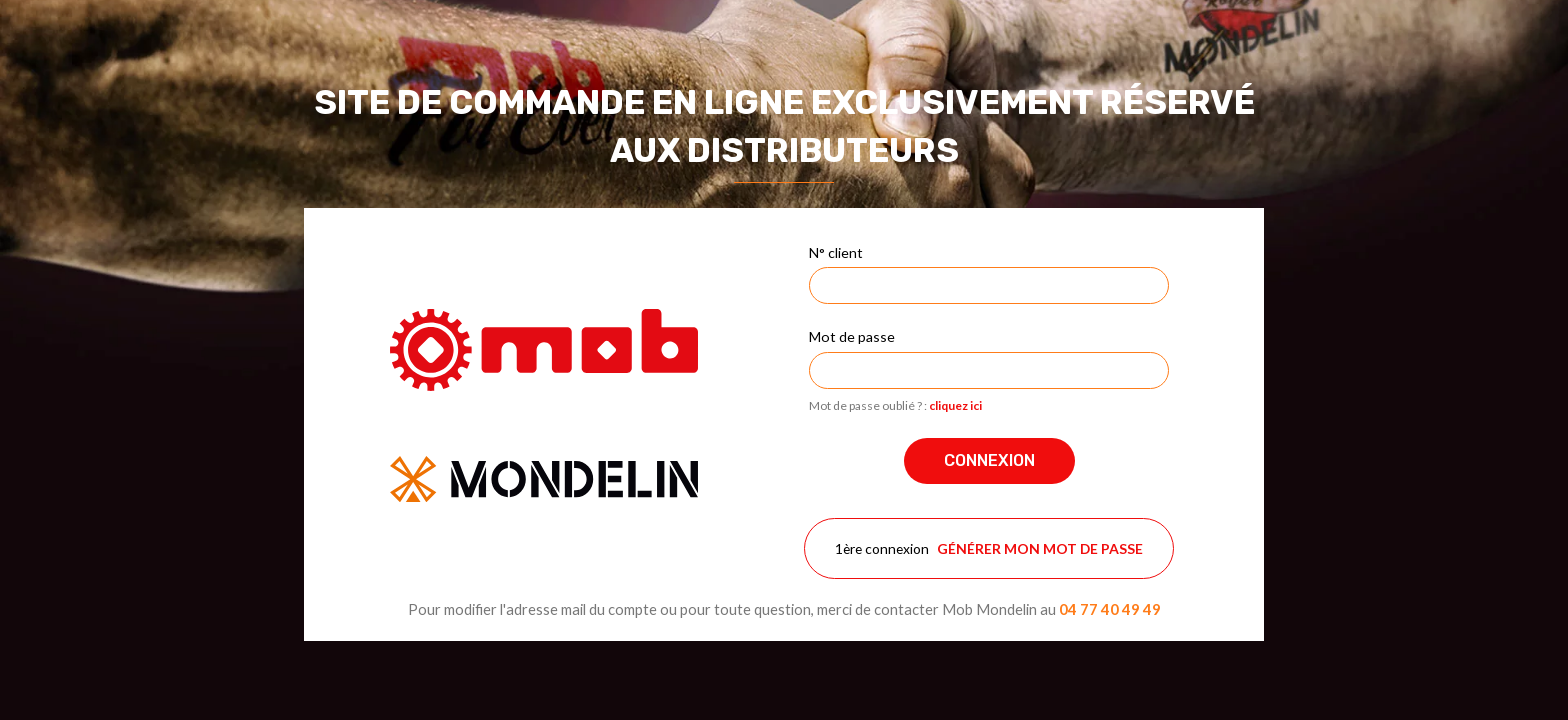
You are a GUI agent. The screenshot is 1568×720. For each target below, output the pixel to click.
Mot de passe (852, 336)
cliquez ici (955, 405)
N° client (836, 252)
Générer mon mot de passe (1040, 548)
